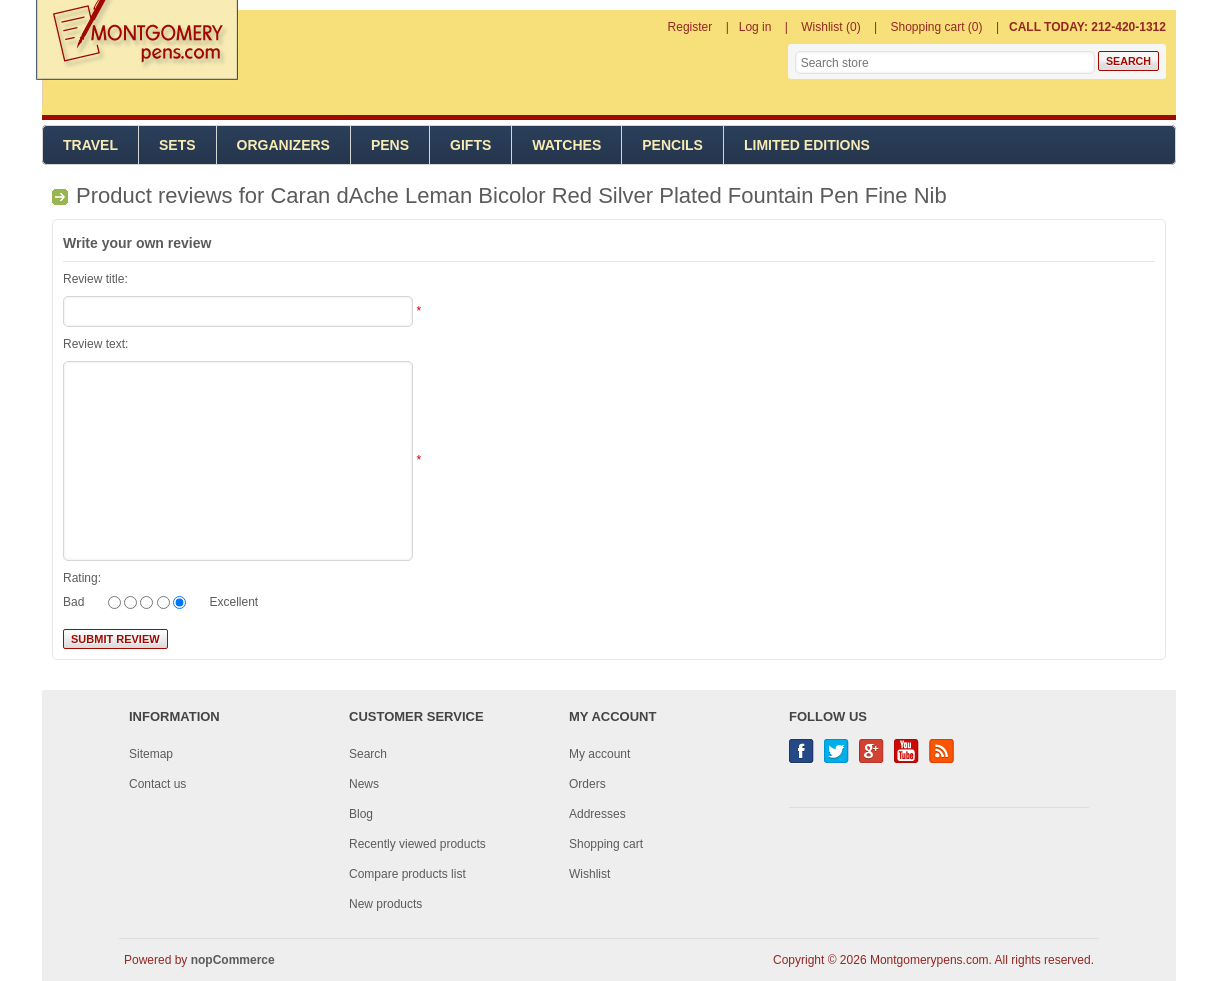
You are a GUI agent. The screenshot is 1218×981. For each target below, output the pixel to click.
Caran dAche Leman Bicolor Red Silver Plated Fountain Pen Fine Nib (608, 195)
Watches (566, 145)
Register (690, 27)
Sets (177, 145)
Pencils (672, 145)
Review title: (95, 279)
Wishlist (589, 874)
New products (385, 904)
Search (368, 754)
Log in (755, 27)
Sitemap (151, 754)
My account (599, 754)
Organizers (283, 145)
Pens (390, 145)
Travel (90, 145)
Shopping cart (606, 844)
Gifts (470, 145)
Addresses (597, 814)
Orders (587, 784)
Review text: (95, 344)
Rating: (82, 578)
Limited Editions (807, 145)
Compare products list (407, 874)
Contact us (157, 784)
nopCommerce (233, 960)
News (364, 784)
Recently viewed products (417, 844)
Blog (361, 814)
